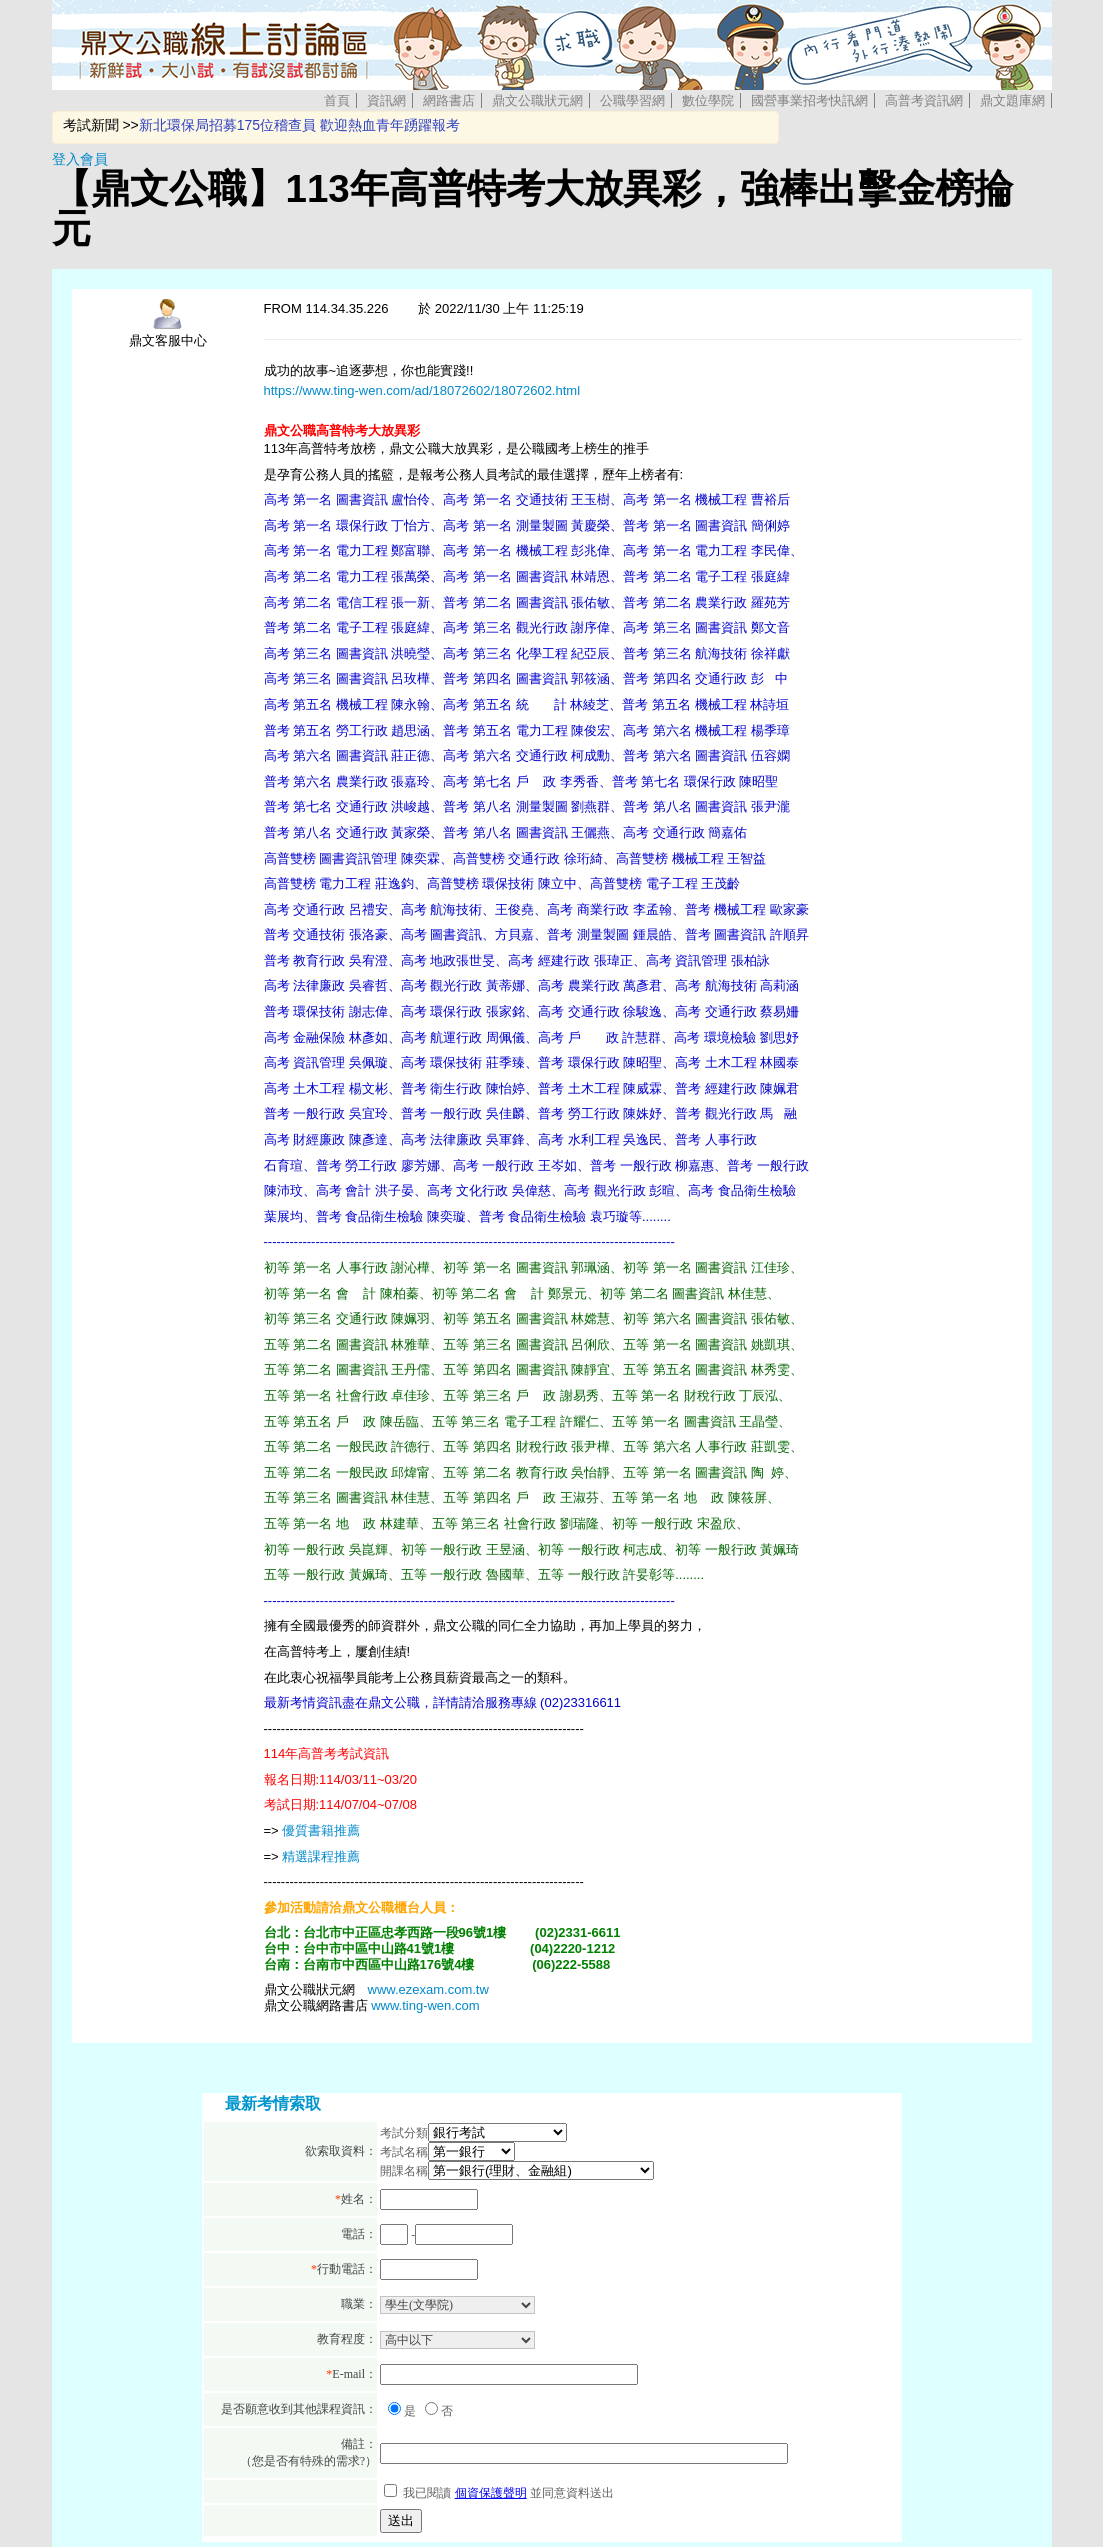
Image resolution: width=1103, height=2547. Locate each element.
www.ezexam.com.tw (428, 1989)
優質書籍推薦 (321, 1830)
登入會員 (80, 159)
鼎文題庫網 (1012, 100)
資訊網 (386, 100)
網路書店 (449, 100)
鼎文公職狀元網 (537, 100)
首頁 (337, 100)
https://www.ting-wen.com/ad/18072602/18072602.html (422, 390)
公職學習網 (632, 100)
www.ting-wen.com (425, 2005)
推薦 (347, 1856)
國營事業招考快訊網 (809, 100)
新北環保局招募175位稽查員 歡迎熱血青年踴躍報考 (299, 125)
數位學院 (708, 100)
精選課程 (308, 1856)
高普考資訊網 (924, 100)
